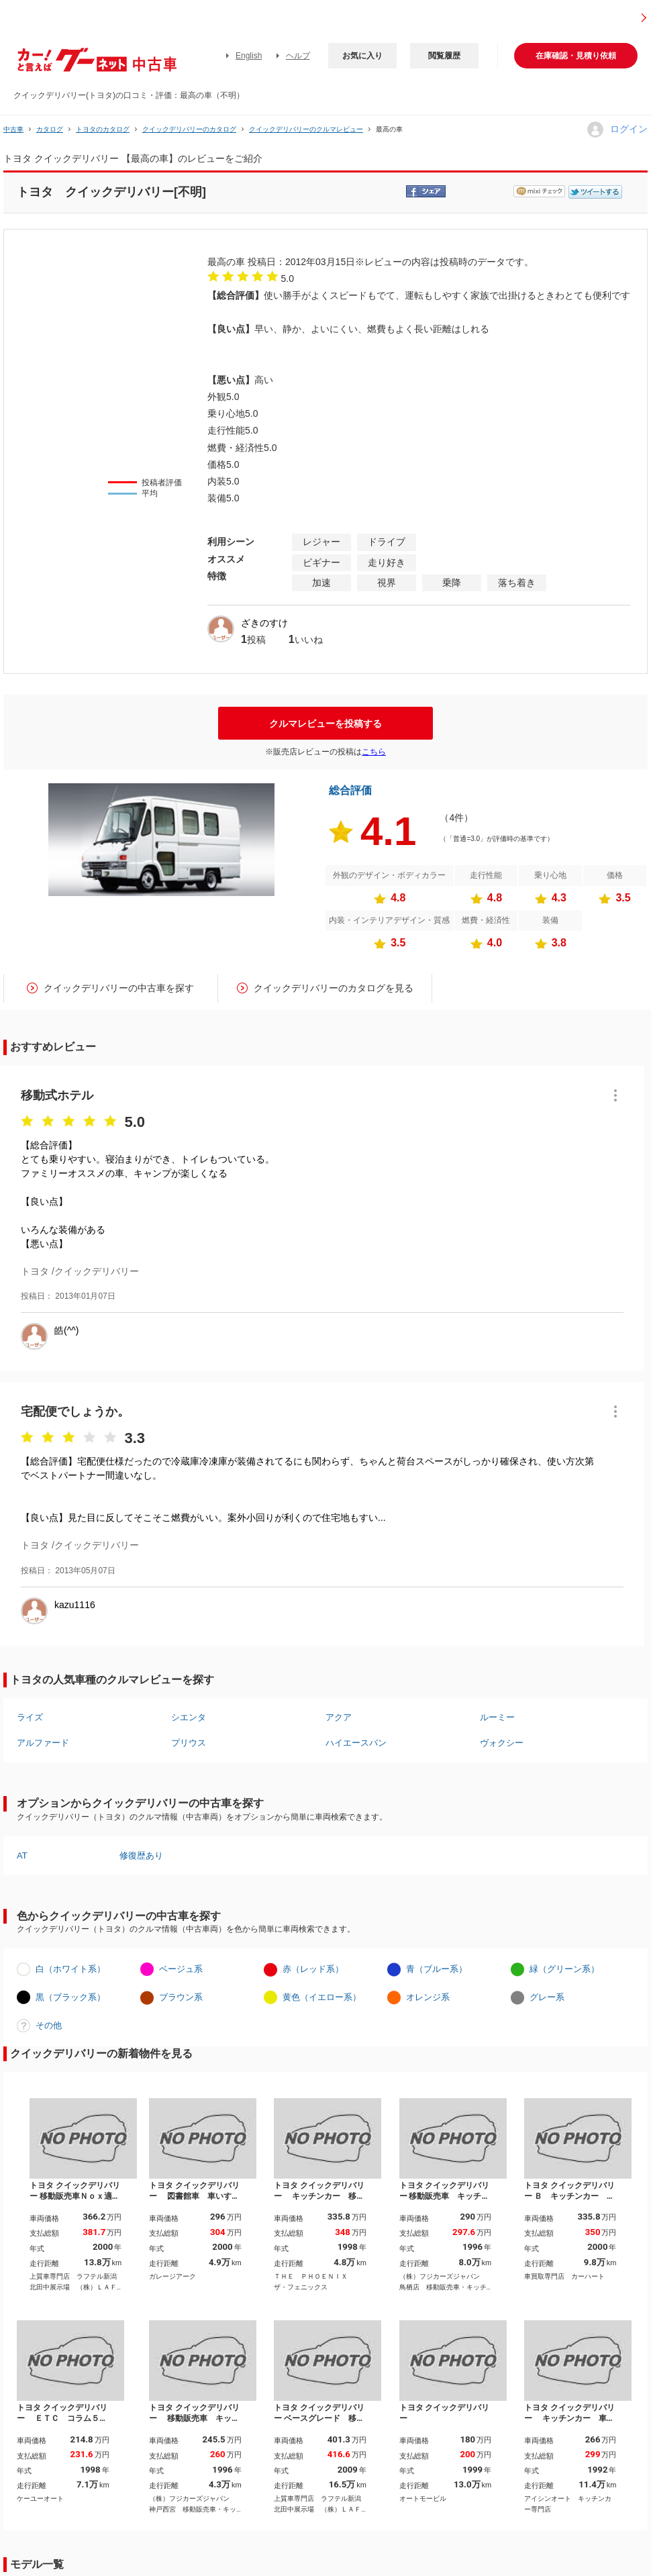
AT (22, 1855)
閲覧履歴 (444, 55)
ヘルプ (298, 55)
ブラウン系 (181, 1997)
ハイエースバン (356, 1743)
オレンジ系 (428, 1997)
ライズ (30, 1717)
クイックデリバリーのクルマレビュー (306, 129)
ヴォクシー (501, 1743)
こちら (374, 751)
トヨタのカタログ (103, 129)
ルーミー (497, 1717)
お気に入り (362, 55)
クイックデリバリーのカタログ (189, 129)
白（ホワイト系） (70, 1969)
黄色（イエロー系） (322, 1997)
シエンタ (188, 1717)
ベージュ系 (181, 1969)
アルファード (43, 1743)
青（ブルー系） (436, 1969)
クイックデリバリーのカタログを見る (333, 988)
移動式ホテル (57, 1095)
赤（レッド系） (313, 1969)
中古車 (13, 129)
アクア (339, 1717)
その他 (49, 2025)
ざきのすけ (264, 622)
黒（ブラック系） (70, 1997)
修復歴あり (141, 1855)
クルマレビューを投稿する (325, 723)
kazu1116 (74, 1604)
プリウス (188, 1743)
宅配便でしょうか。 (75, 1411)
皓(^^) (66, 1330)
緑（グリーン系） (564, 1969)
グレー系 (547, 1997)
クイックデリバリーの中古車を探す (119, 988)
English (249, 55)
